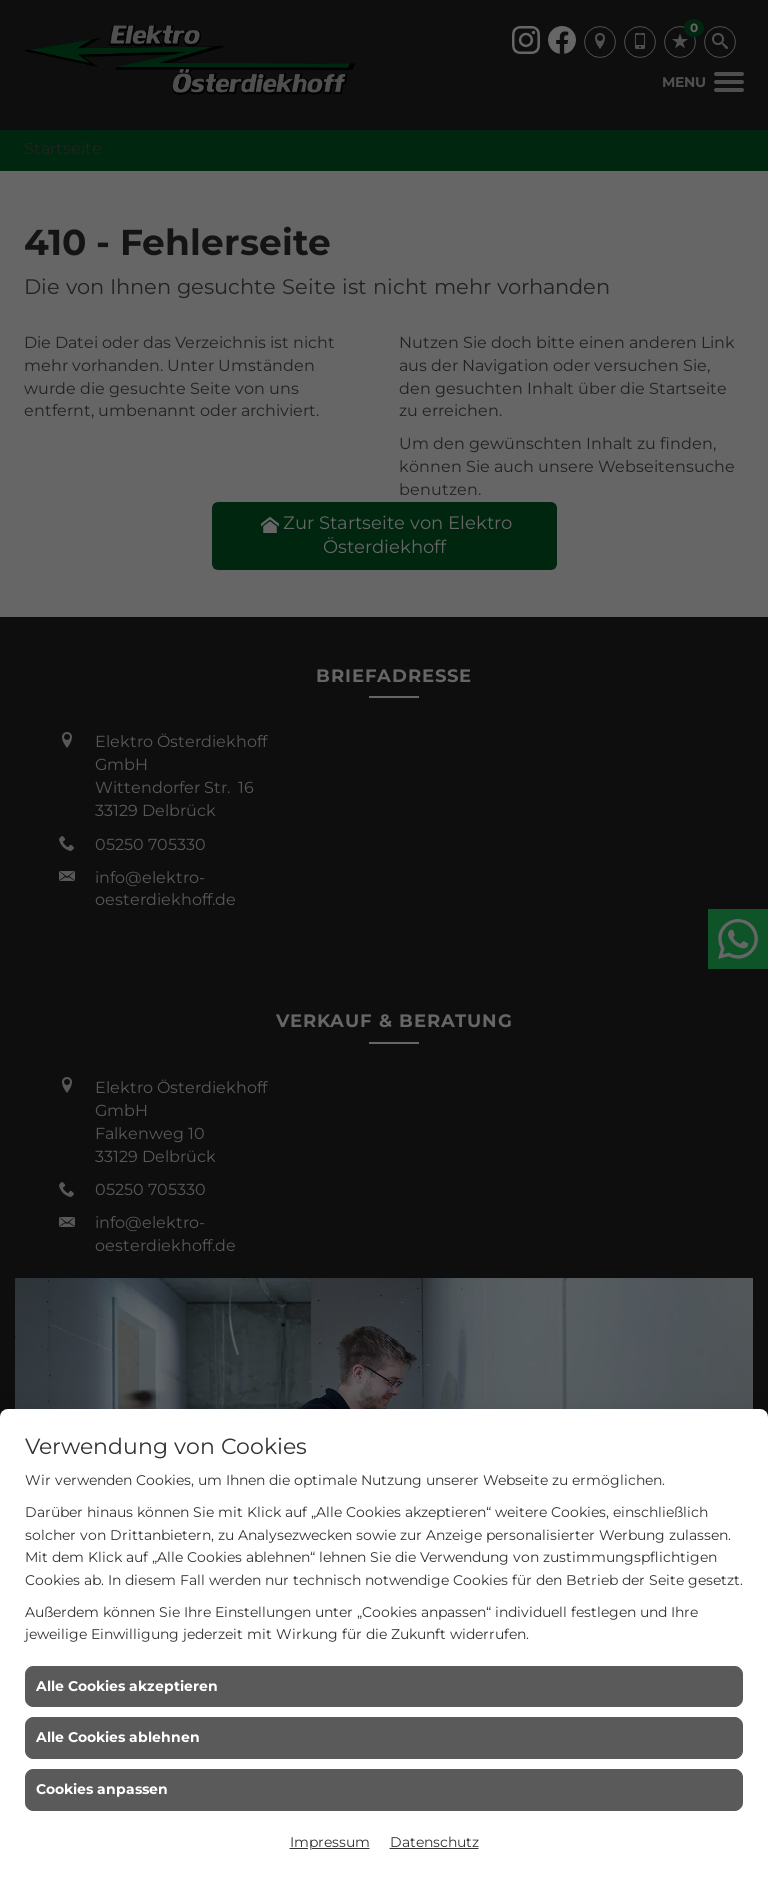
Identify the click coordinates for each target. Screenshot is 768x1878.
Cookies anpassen (102, 1789)
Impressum (330, 1842)
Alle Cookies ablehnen (118, 1737)
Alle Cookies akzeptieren (127, 1686)
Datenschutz (434, 1842)
